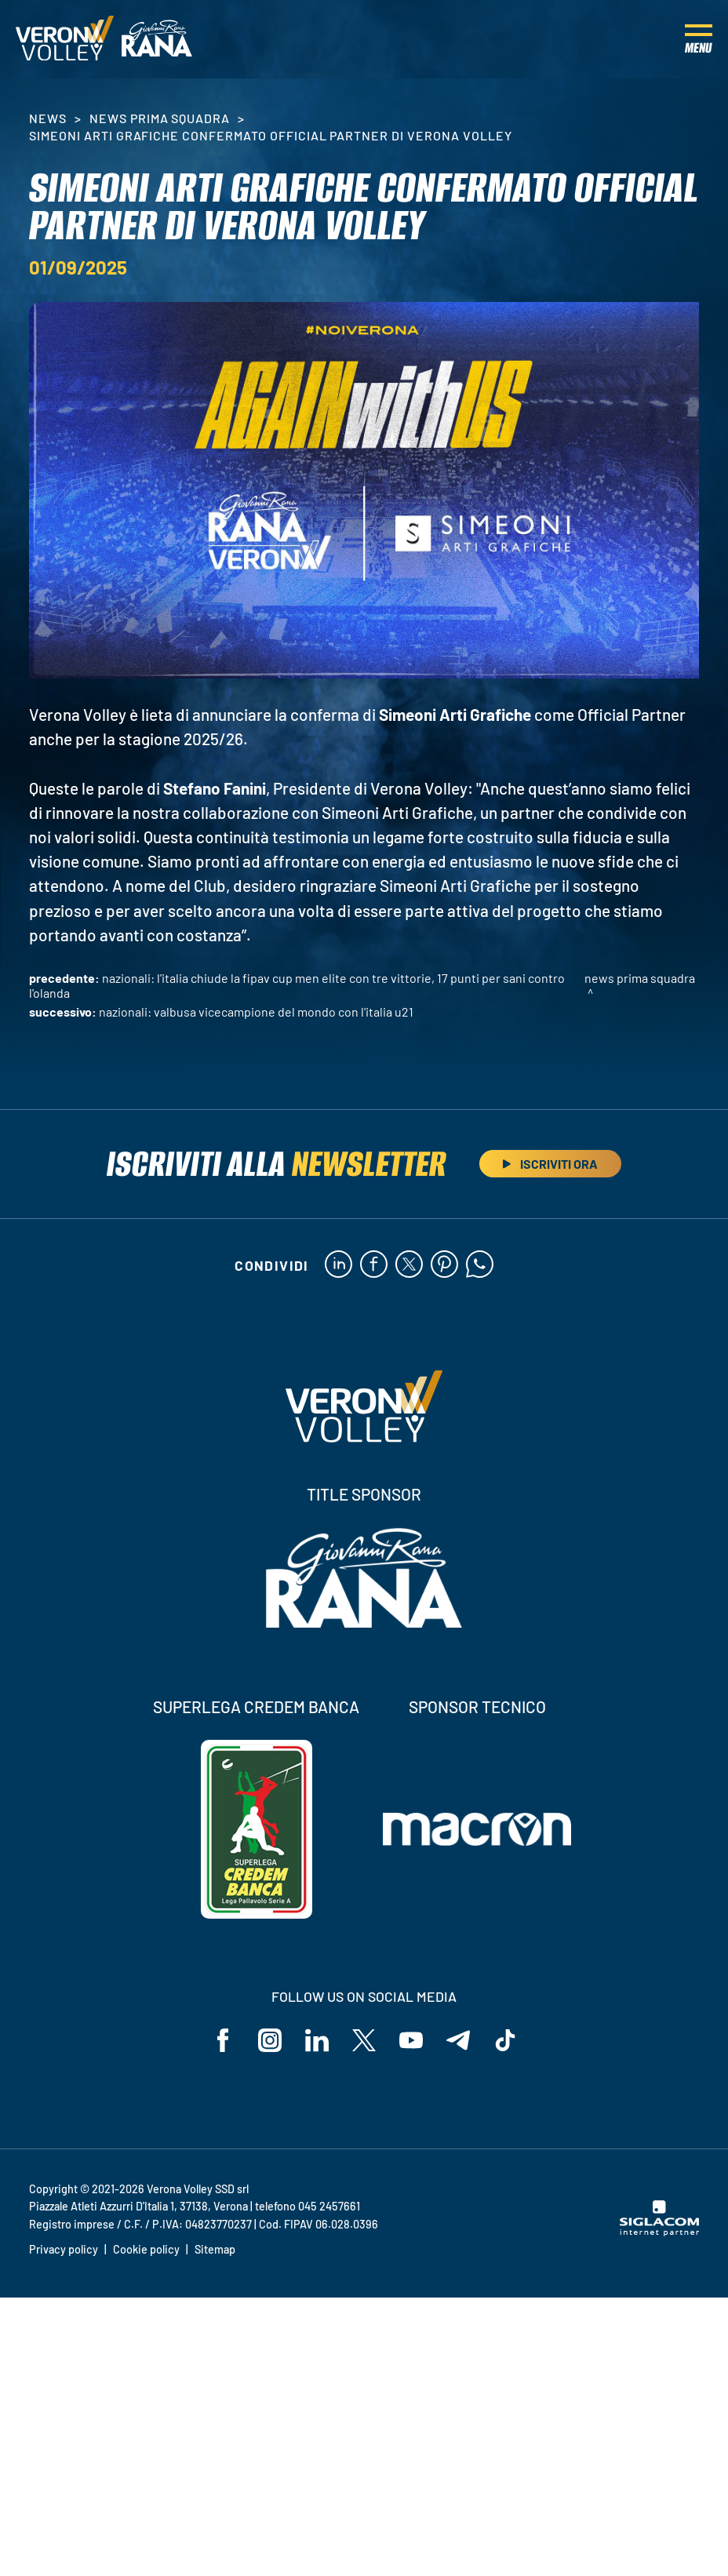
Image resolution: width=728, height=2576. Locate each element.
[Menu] (698, 39)
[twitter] (409, 1265)
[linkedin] (338, 1265)
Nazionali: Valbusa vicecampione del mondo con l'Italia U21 (256, 1011)
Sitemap (215, 2249)
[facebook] (374, 1265)
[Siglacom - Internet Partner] (659, 2232)
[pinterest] (444, 1265)
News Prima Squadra (159, 118)
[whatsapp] (479, 1265)
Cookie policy (146, 2249)
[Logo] (65, 39)
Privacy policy (63, 2249)
